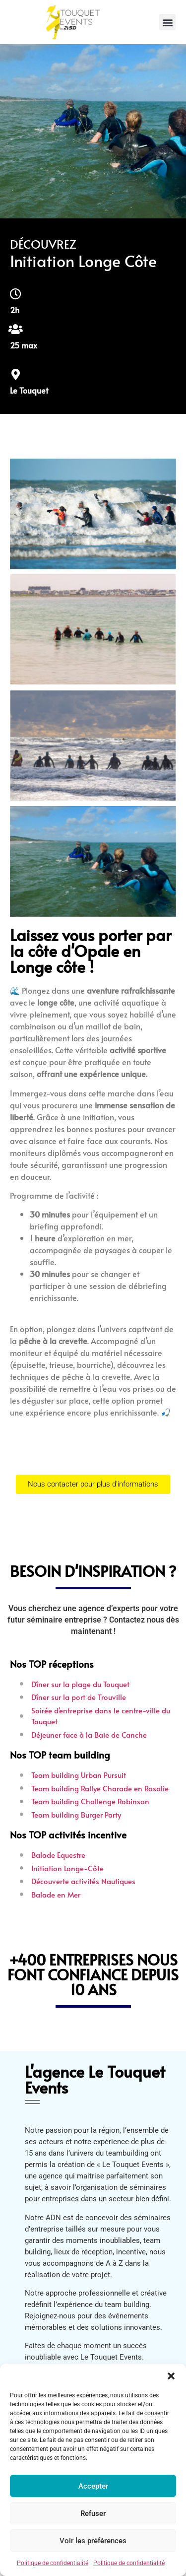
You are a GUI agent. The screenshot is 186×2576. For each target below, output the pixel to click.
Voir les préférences (93, 2540)
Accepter (93, 2486)
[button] (171, 2376)
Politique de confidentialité (52, 2563)
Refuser (93, 2513)
